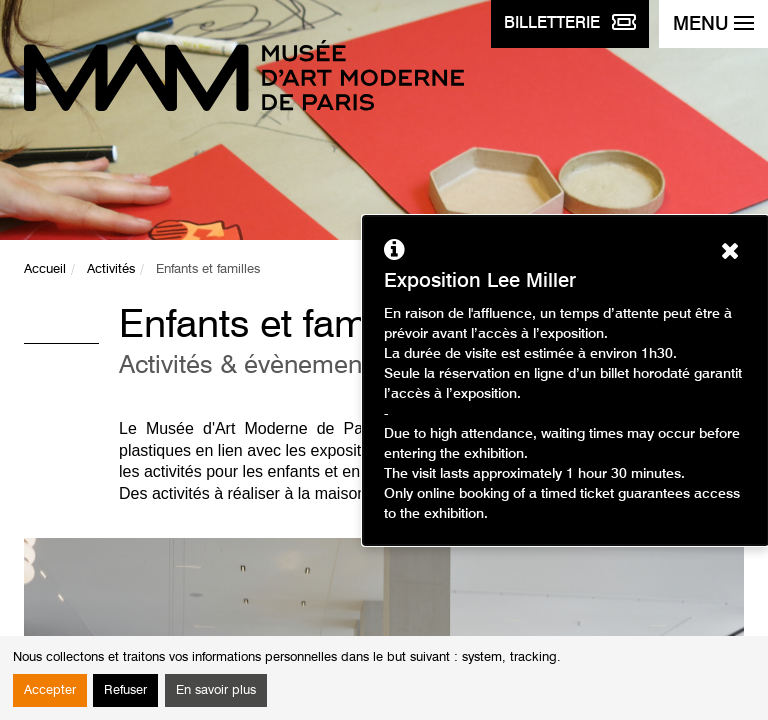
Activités (111, 269)
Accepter (50, 690)
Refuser (125, 690)
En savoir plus (216, 690)
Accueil (45, 269)
